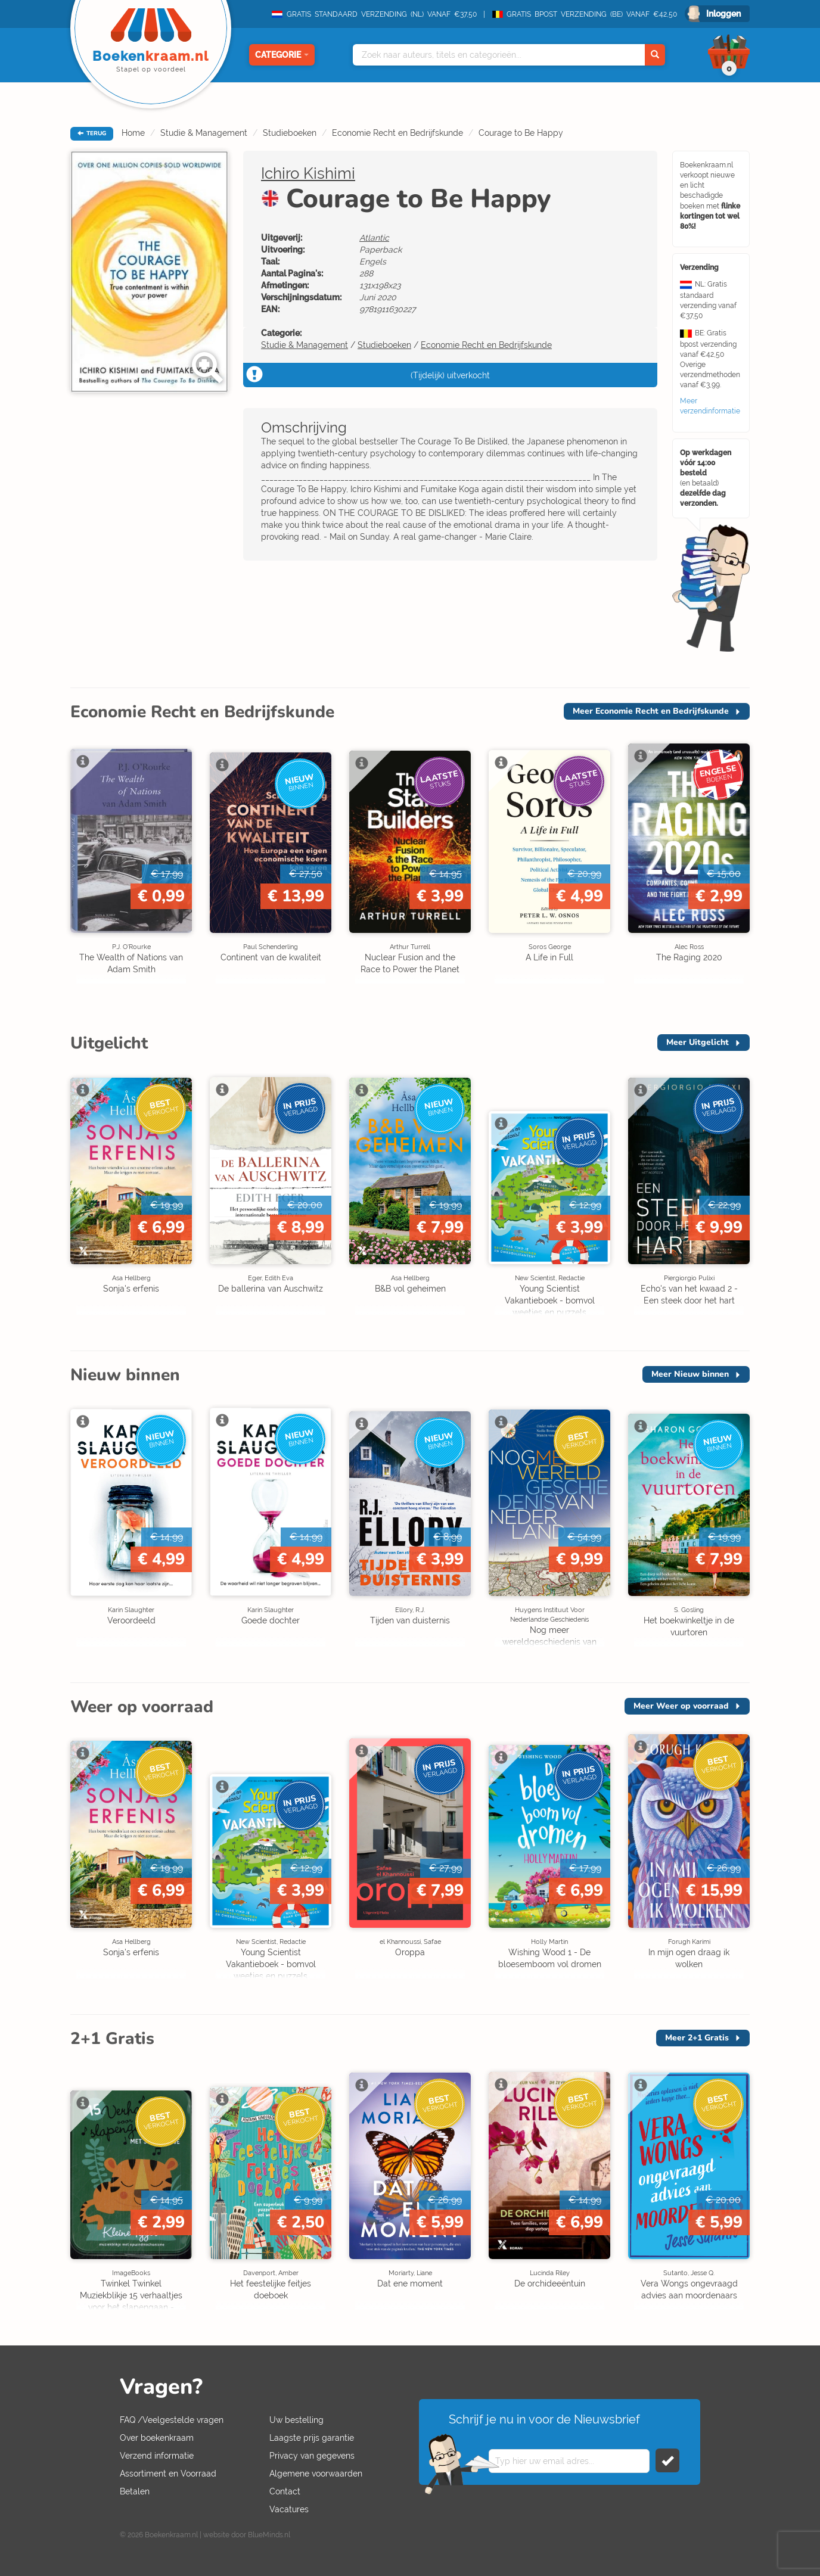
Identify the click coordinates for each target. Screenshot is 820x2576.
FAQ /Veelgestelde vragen (171, 2420)
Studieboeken (289, 133)
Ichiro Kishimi (308, 173)
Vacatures (289, 2509)
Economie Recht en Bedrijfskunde (397, 133)
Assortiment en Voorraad (168, 2473)
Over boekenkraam (157, 2438)
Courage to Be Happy (521, 133)
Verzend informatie (157, 2455)
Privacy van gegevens (312, 2455)
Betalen (135, 2491)
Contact (284, 2491)
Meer (651, 711)
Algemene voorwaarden (315, 2473)
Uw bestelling (296, 2420)
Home (133, 133)
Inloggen (723, 13)
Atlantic (374, 237)
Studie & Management (203, 133)
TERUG (91, 133)
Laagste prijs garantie (311, 2438)
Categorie (282, 55)
